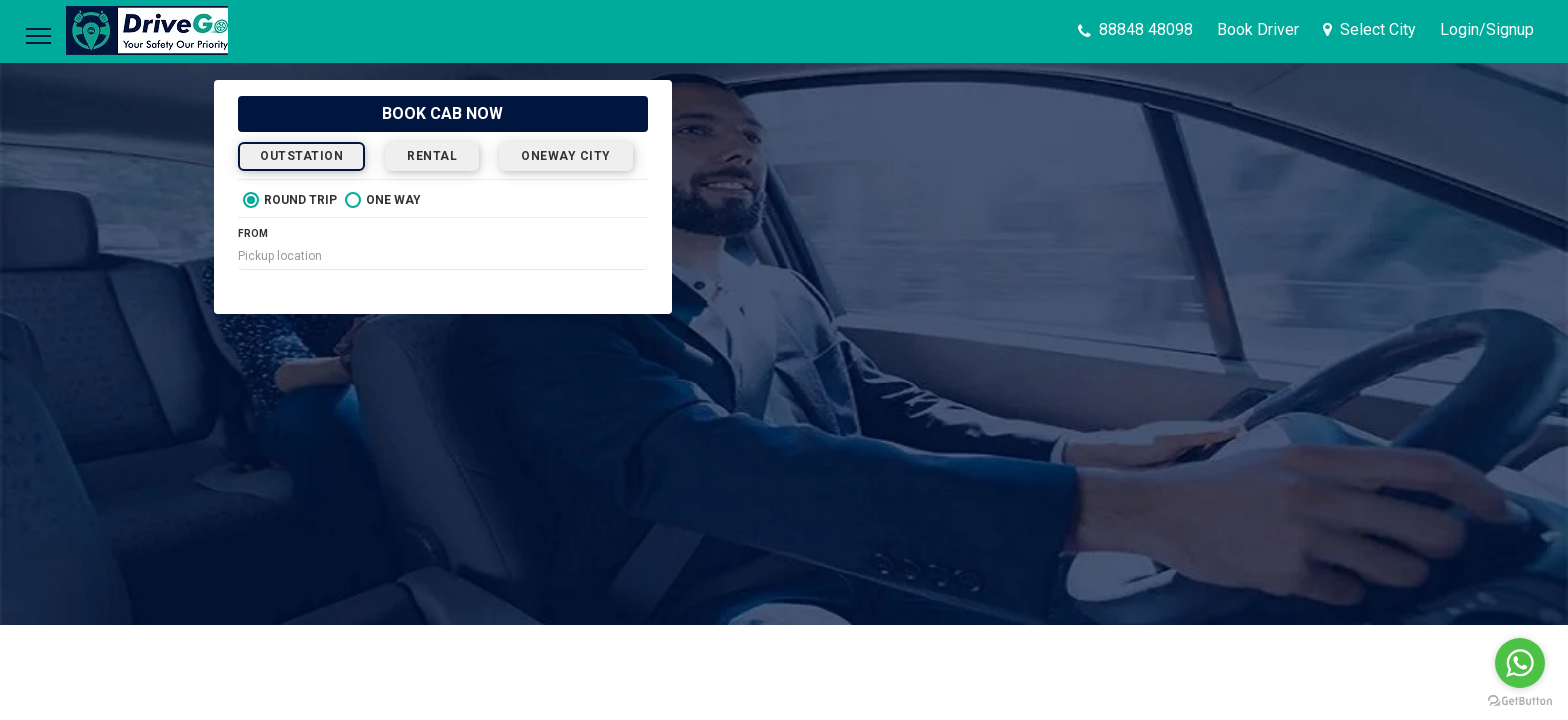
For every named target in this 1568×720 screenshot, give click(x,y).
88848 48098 (1135, 29)
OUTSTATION (301, 156)
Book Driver (1258, 29)
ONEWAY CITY (566, 156)
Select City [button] (1369, 29)
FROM (253, 233)
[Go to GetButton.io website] (1520, 700)
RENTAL (432, 156)
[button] (1487, 29)
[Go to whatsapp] (1520, 663)
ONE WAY (383, 200)
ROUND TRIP (290, 200)
